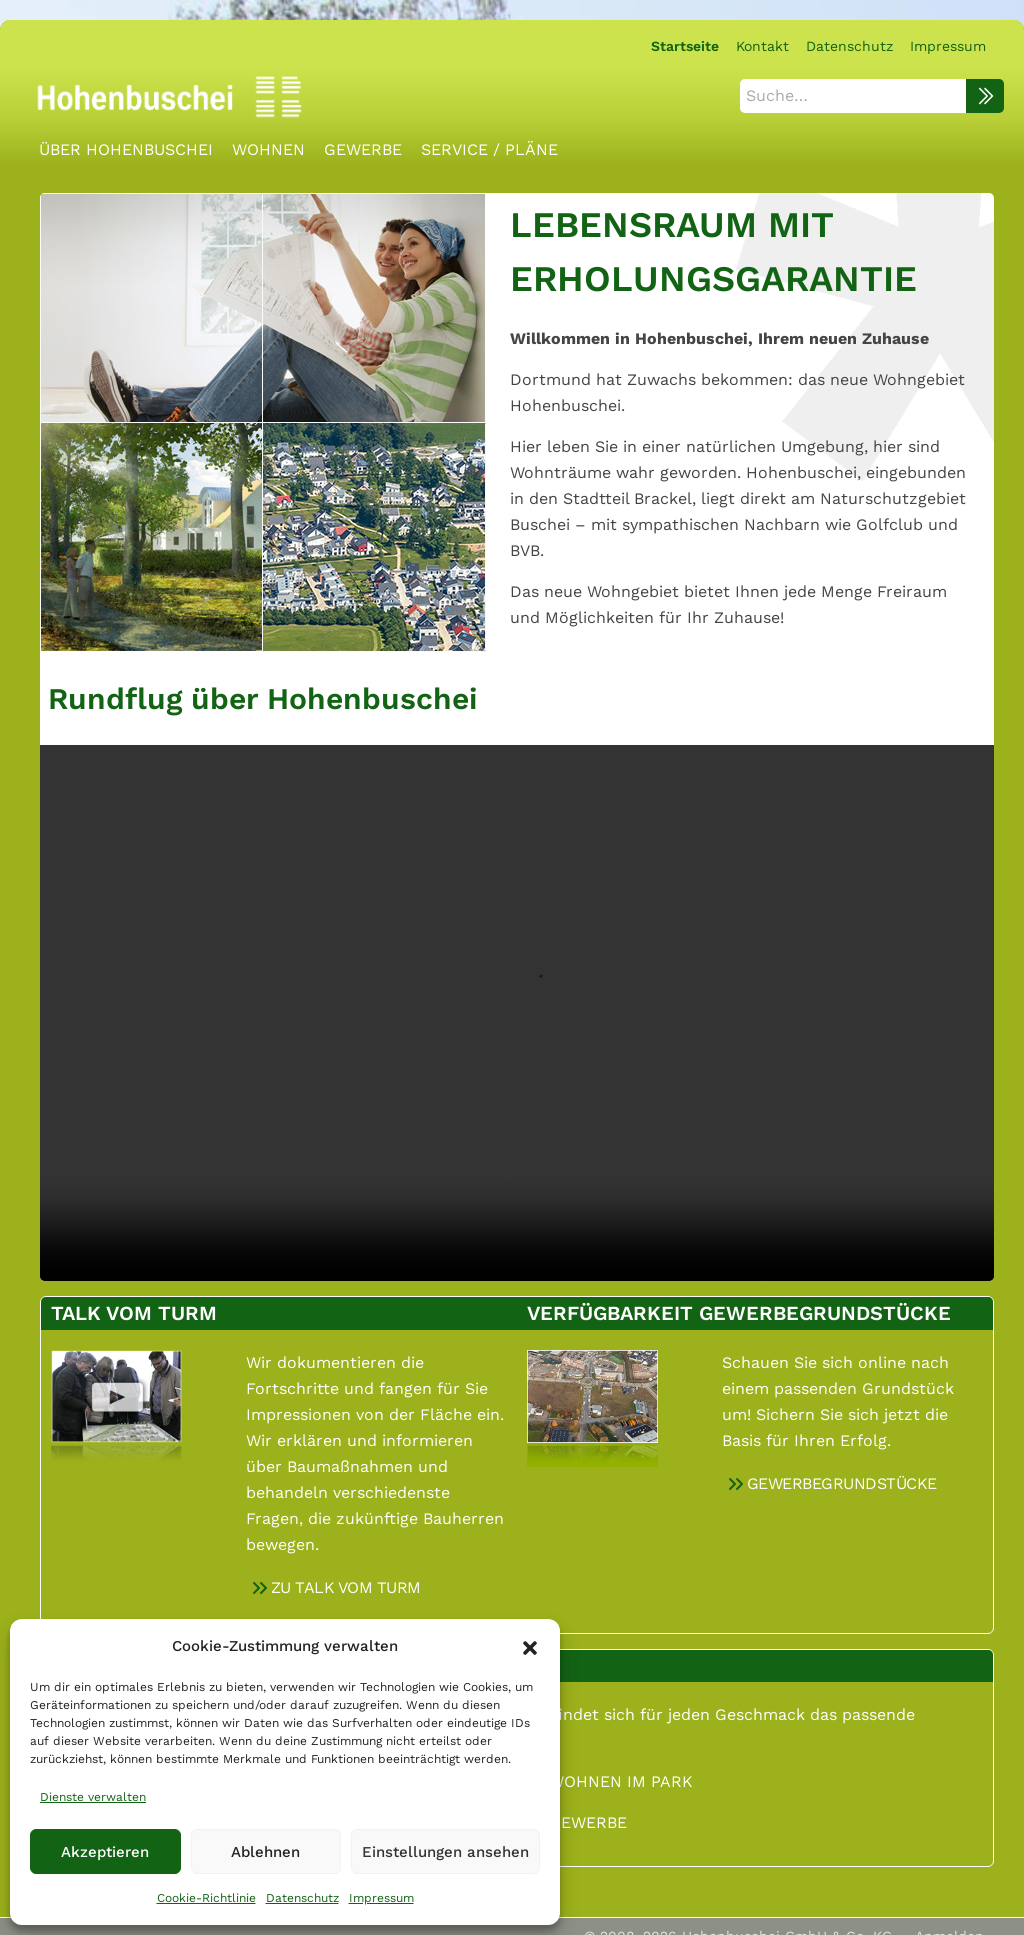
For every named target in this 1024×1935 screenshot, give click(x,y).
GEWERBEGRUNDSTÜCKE (842, 1477)
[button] (530, 1646)
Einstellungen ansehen (445, 1852)
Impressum (381, 1898)
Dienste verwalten (93, 1797)
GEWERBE (588, 1816)
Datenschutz (302, 1898)
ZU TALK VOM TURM (346, 1581)
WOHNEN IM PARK (621, 1775)
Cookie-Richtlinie (206, 1898)
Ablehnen (265, 1852)
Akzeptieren (105, 1852)
